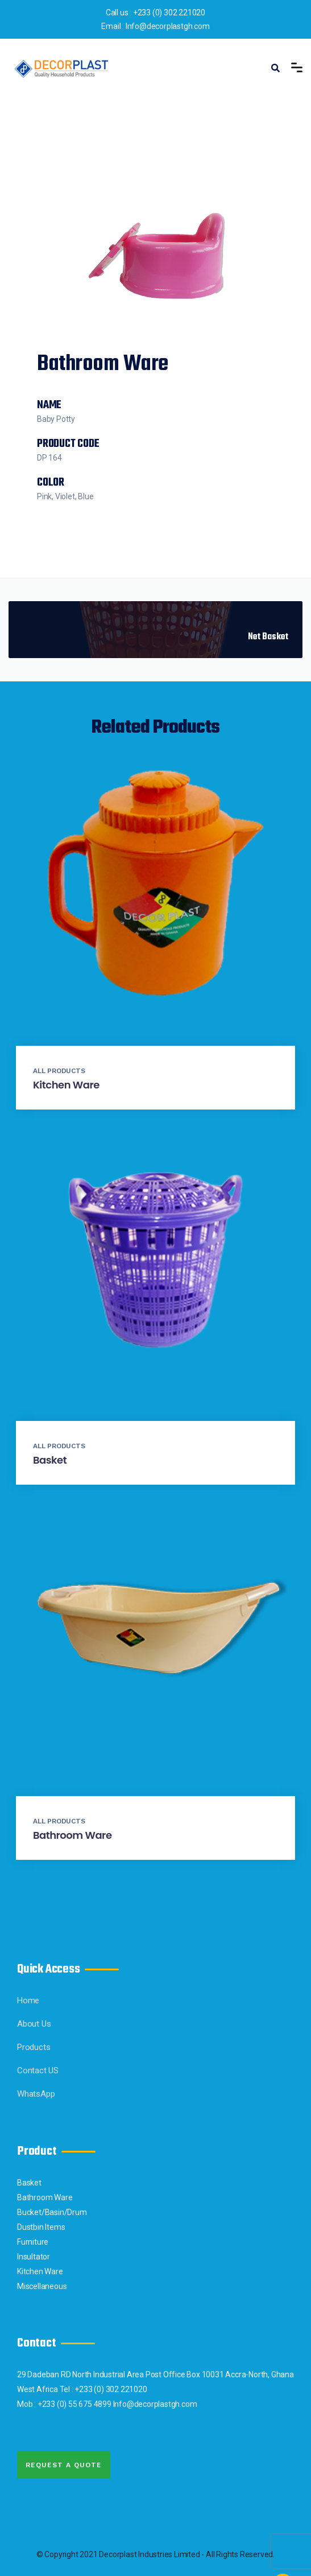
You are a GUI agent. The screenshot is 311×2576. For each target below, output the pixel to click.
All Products (59, 1071)
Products (33, 2047)
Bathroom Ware (72, 1835)
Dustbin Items (41, 2227)
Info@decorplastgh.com (168, 26)
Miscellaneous (42, 2286)
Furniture (32, 2241)
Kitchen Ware (66, 1085)
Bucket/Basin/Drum (52, 2212)
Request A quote (64, 2465)
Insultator (33, 2256)
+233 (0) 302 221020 (169, 12)
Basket (50, 1460)
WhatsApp (36, 2094)
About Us (34, 2024)
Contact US (38, 2070)
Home (28, 2000)
